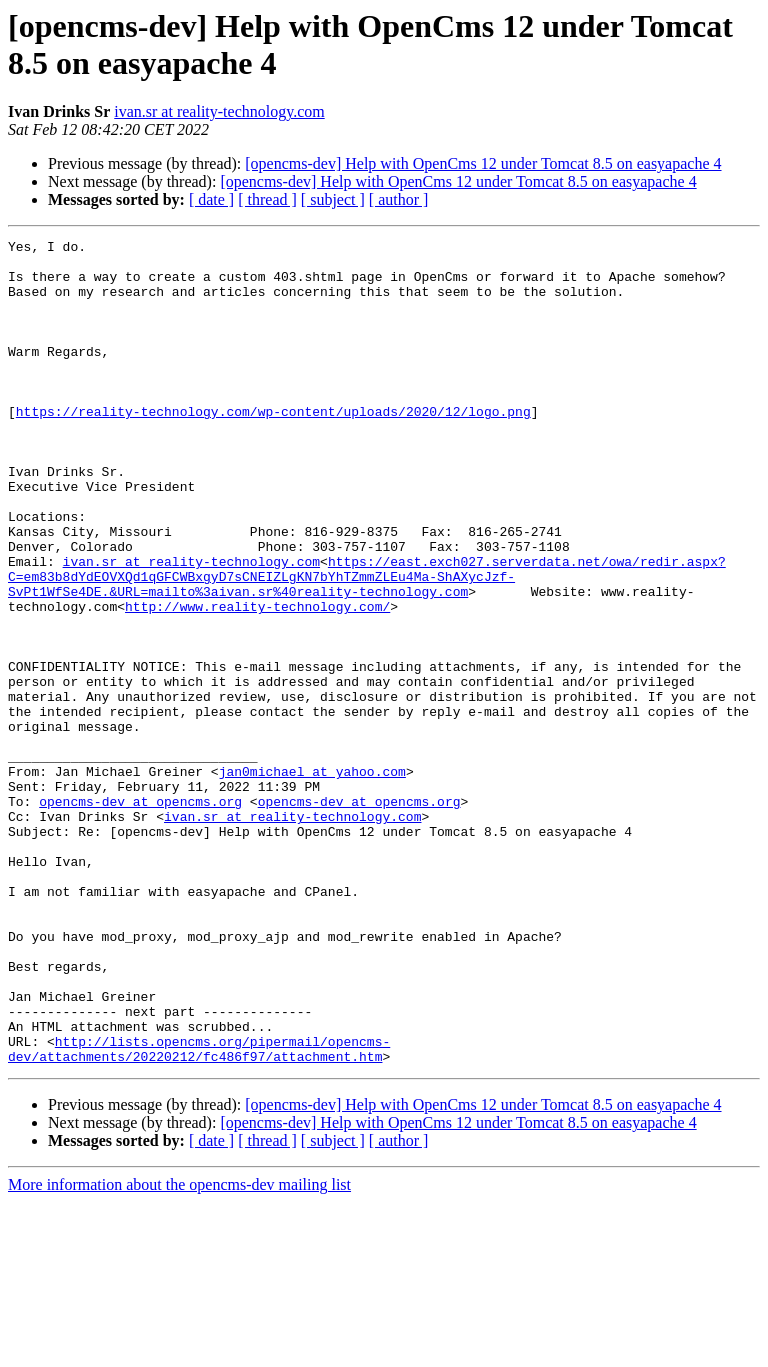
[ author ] (399, 199)
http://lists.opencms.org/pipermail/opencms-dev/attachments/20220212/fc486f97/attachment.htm (199, 1212)
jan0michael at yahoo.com (312, 879)
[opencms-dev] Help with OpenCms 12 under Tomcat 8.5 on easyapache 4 (483, 163)
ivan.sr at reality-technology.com (219, 111)
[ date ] (211, 199)
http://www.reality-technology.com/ (257, 681)
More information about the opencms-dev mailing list (179, 1349)
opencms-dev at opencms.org (140, 915)
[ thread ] (267, 199)
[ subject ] (333, 199)
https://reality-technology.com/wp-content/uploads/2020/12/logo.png (273, 447)
